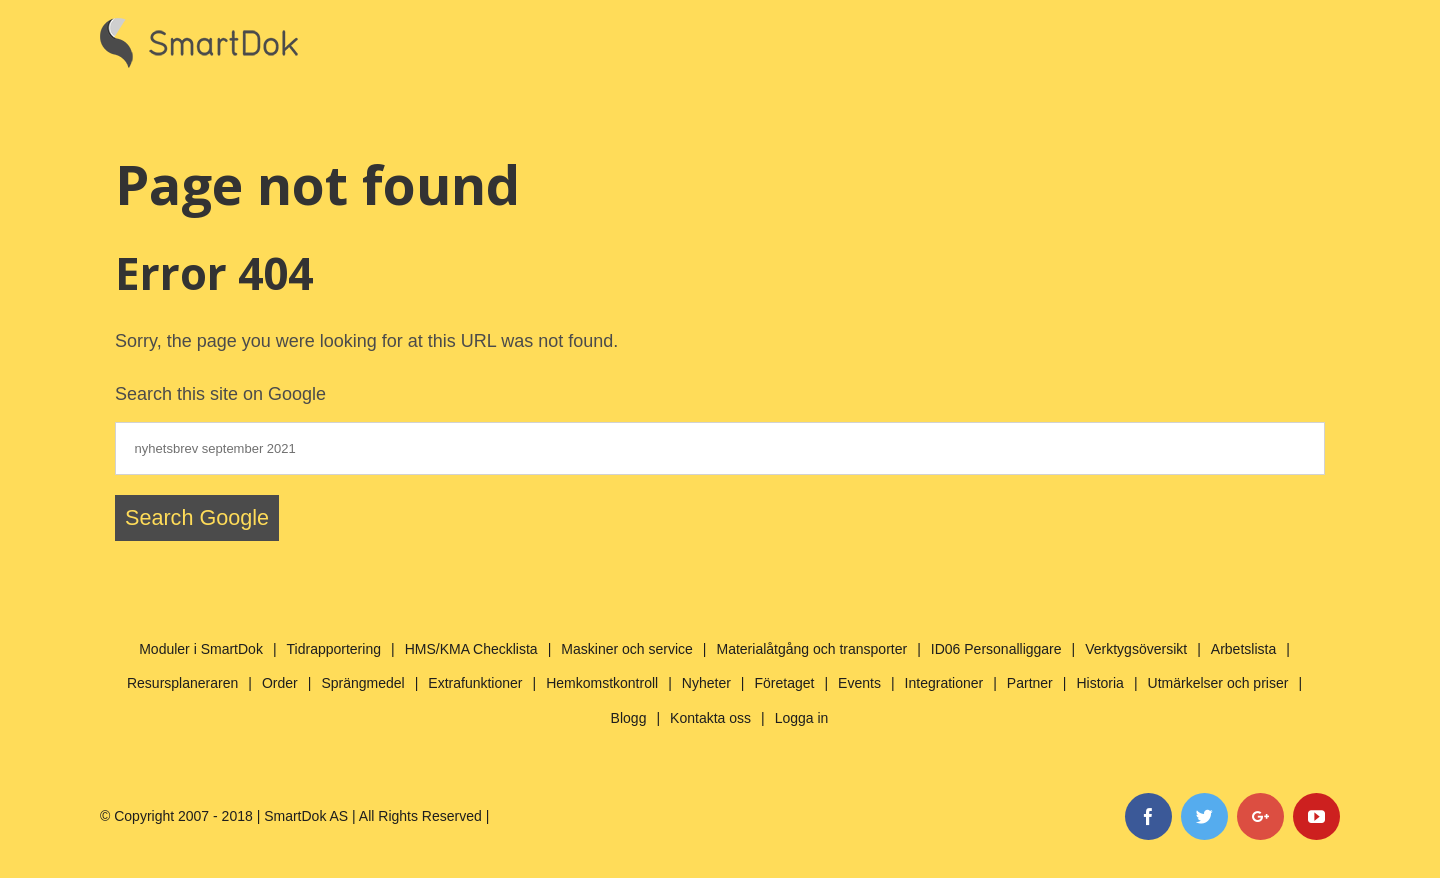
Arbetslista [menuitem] (1243, 649)
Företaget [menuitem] (785, 683)
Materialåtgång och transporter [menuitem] (811, 649)
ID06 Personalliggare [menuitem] (996, 649)
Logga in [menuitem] (802, 718)
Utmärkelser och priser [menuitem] (1218, 683)
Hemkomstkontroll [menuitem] (602, 683)
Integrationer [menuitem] (944, 683)
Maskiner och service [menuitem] (627, 649)
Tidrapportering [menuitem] (334, 649)
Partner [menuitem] (1030, 683)
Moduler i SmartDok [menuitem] (201, 649)
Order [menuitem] (280, 683)
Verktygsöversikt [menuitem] (1136, 649)
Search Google (197, 517)
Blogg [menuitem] (629, 718)
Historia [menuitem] (1099, 683)
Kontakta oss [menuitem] (710, 718)
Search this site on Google (220, 394)
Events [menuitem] (859, 683)
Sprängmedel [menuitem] (362, 683)
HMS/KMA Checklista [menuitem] (471, 649)
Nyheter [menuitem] (706, 683)
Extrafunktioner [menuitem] (475, 683)
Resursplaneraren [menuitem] (182, 683)
